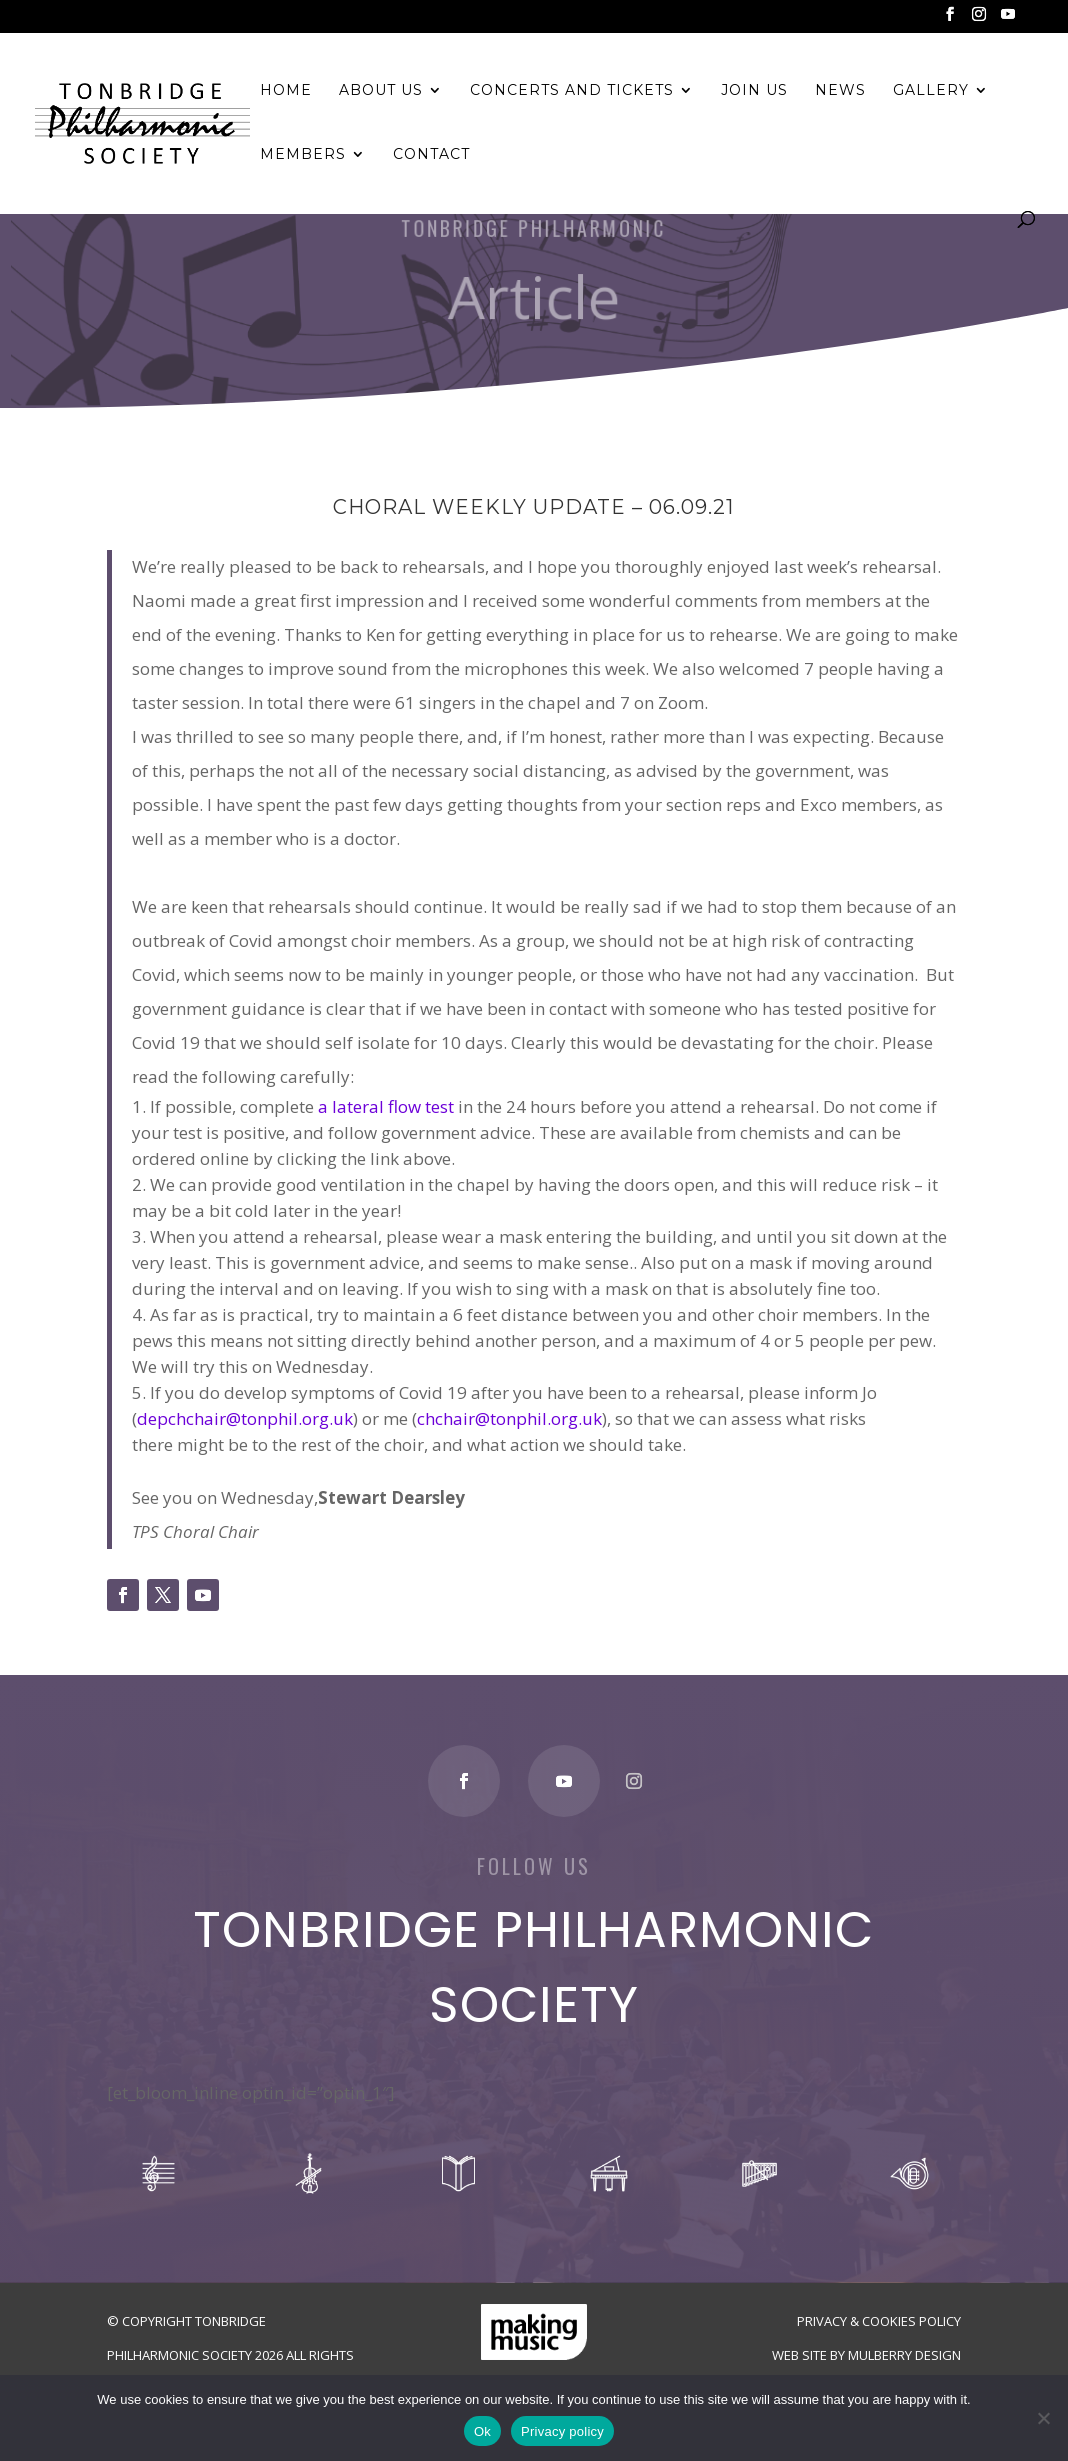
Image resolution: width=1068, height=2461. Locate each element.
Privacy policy (562, 2431)
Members (303, 155)
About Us (381, 91)
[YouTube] (1008, 20)
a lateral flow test (386, 1106)
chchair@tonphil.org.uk (509, 1418)
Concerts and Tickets (572, 91)
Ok (482, 2431)
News (840, 91)
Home (286, 91)
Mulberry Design (904, 2355)
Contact (431, 155)
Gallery (931, 91)
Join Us (754, 91)
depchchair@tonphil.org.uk (245, 1418)
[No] (1043, 2418)
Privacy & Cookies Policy (879, 2321)
